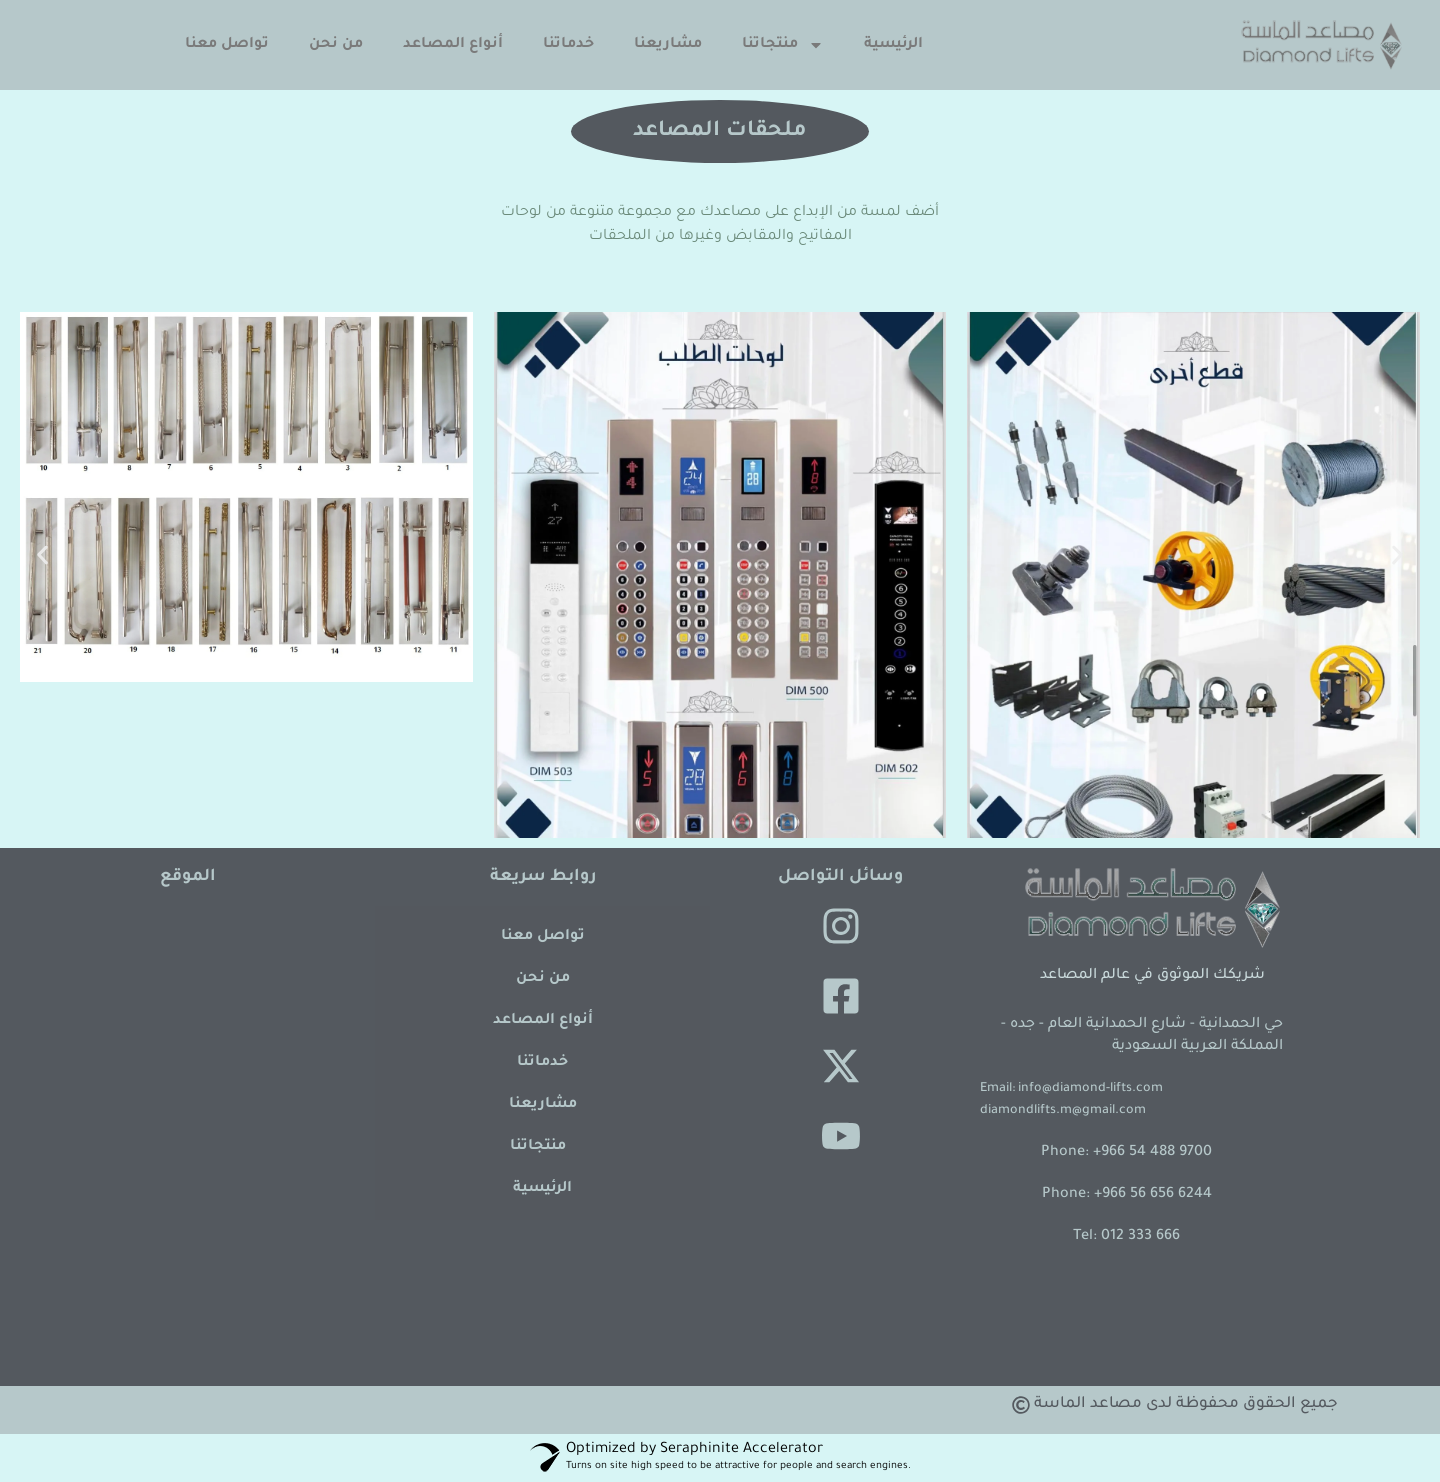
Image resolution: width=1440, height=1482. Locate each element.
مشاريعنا (668, 45)
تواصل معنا (227, 45)
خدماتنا (568, 45)
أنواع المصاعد (453, 45)
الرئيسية (893, 45)
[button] (42, 555)
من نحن (336, 45)
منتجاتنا (783, 45)
